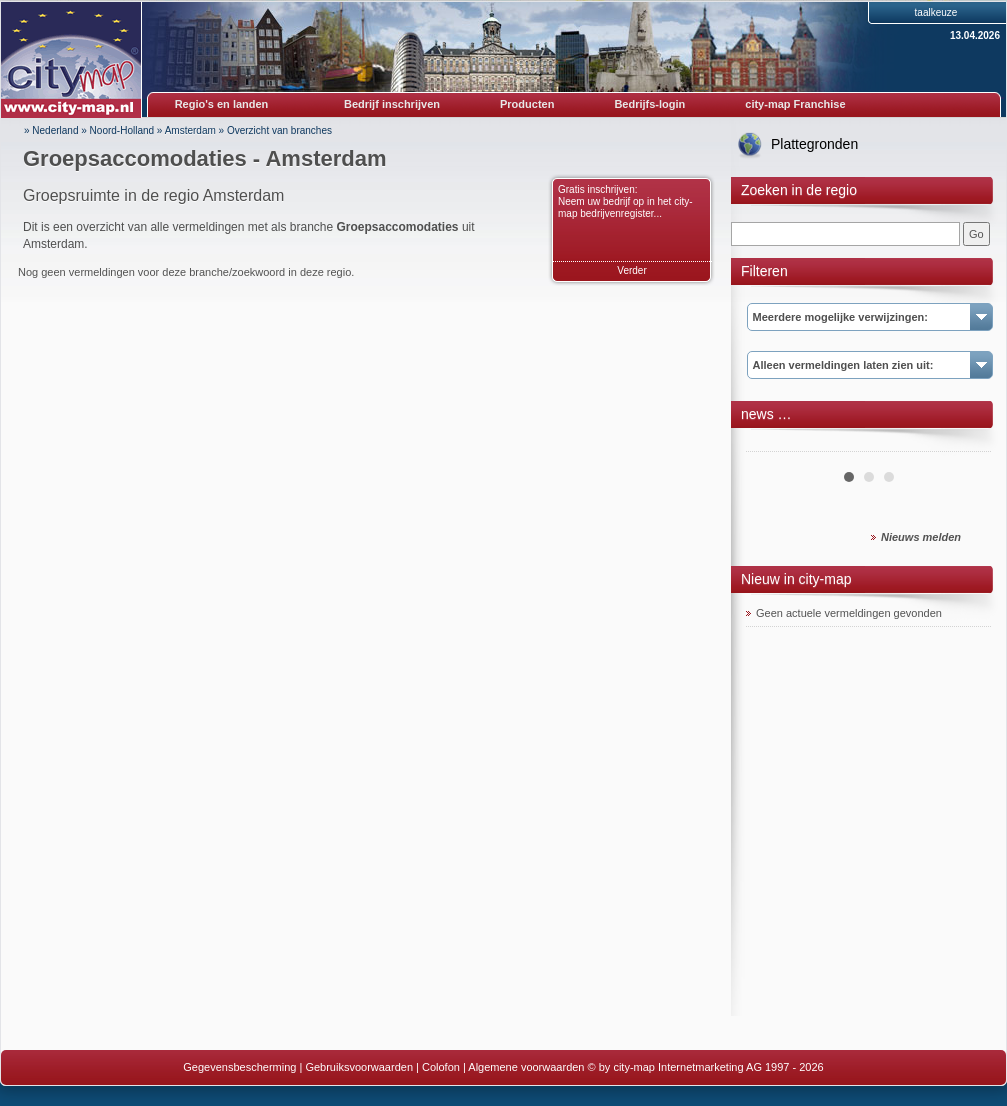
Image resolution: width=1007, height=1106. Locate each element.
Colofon (441, 1067)
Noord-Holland (122, 130)
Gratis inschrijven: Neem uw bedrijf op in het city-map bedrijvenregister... (625, 201)
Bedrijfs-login (649, 104)
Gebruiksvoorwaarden (359, 1067)
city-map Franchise (795, 104)
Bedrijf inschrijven (392, 104)
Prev (772, 444)
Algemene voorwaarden (526, 1067)
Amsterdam (190, 130)
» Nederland (51, 130)
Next (965, 444)
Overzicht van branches (279, 130)
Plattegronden (814, 144)
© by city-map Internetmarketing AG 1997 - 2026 (706, 1067)
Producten (527, 104)
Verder (631, 270)
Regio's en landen (222, 104)
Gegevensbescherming (239, 1067)
